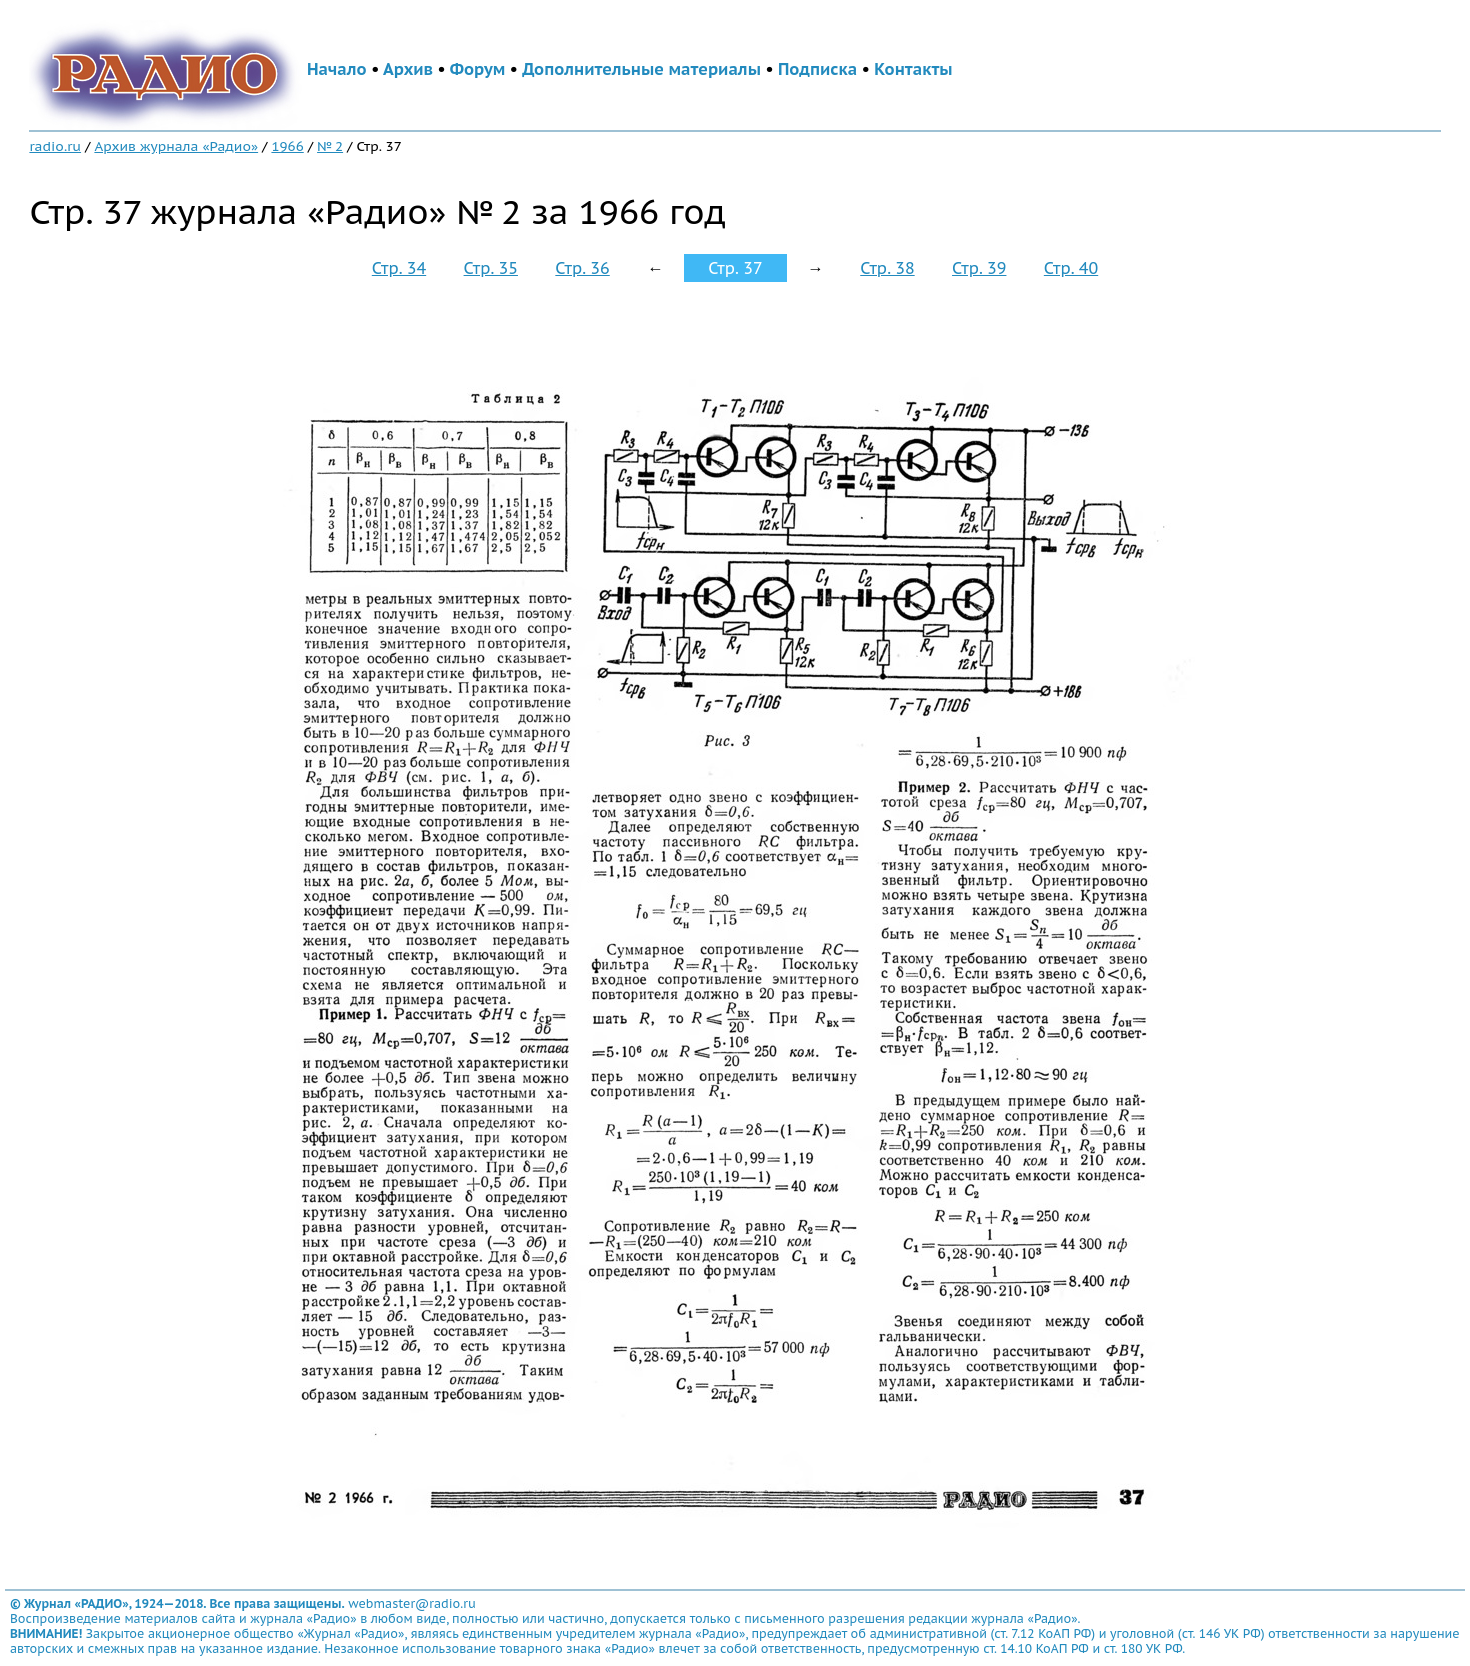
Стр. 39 (979, 268)
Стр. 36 (582, 268)
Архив (408, 69)
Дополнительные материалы (641, 69)
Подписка (817, 69)
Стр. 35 (491, 268)
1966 (287, 146)
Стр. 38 (887, 268)
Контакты (913, 69)
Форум (478, 69)
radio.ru (55, 146)
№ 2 (330, 146)
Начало (337, 69)
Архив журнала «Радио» (176, 146)
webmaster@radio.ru (412, 1603)
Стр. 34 (399, 268)
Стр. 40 (1071, 268)
